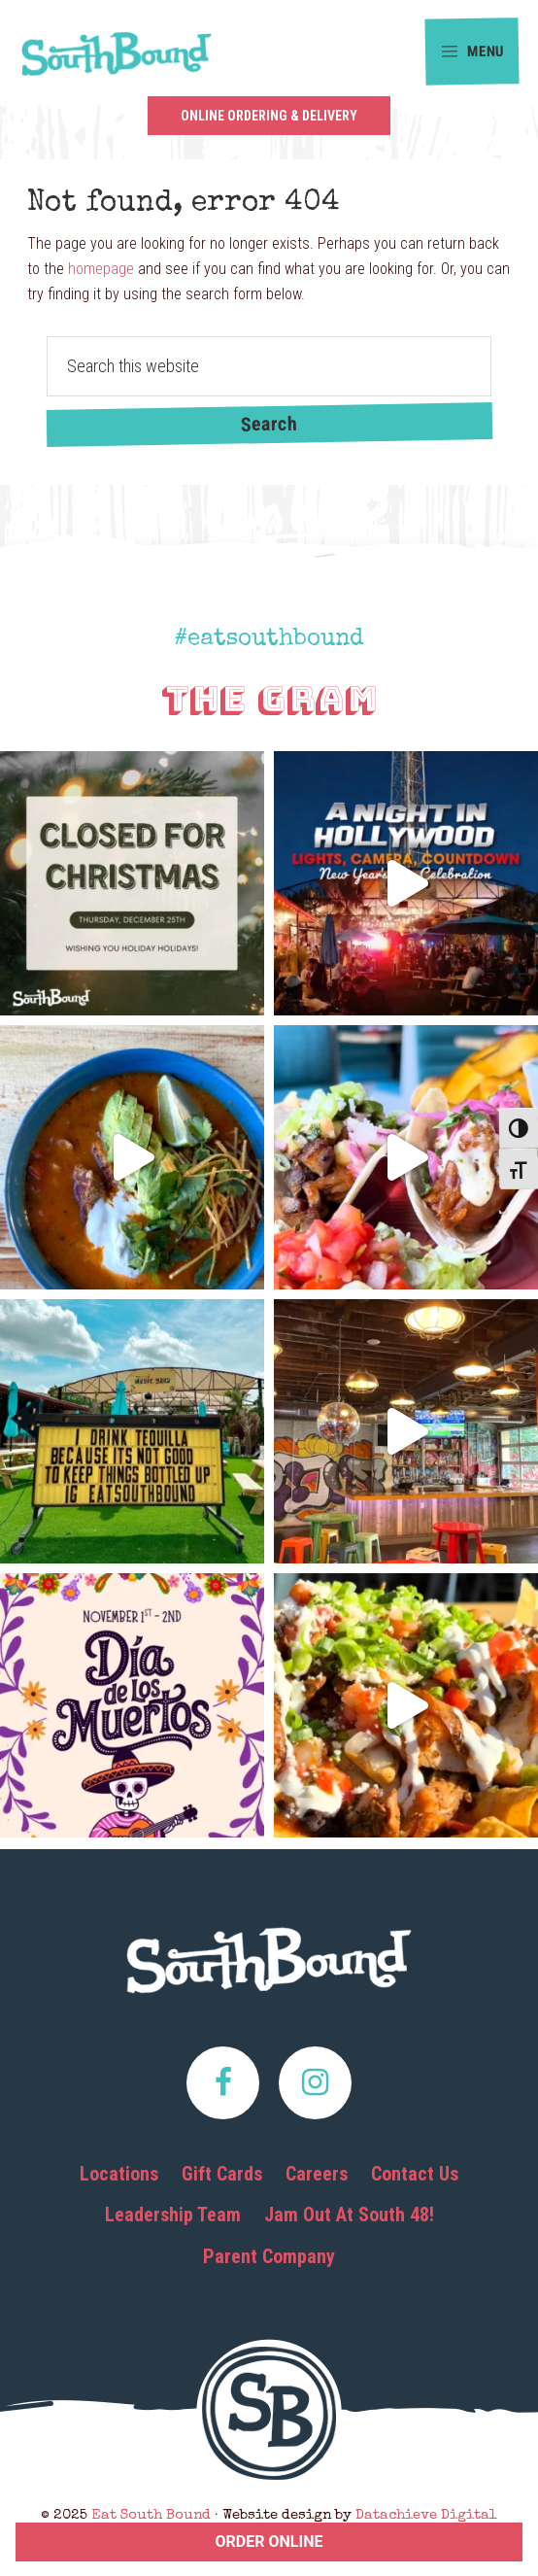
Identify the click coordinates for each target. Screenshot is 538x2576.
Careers (317, 2173)
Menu (472, 51)
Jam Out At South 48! (349, 2214)
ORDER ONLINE (269, 2541)
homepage (101, 268)
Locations (119, 2173)
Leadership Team (173, 2214)
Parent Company (269, 2256)
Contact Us (414, 2173)
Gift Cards (222, 2173)
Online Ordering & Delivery (269, 115)
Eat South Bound (116, 60)
